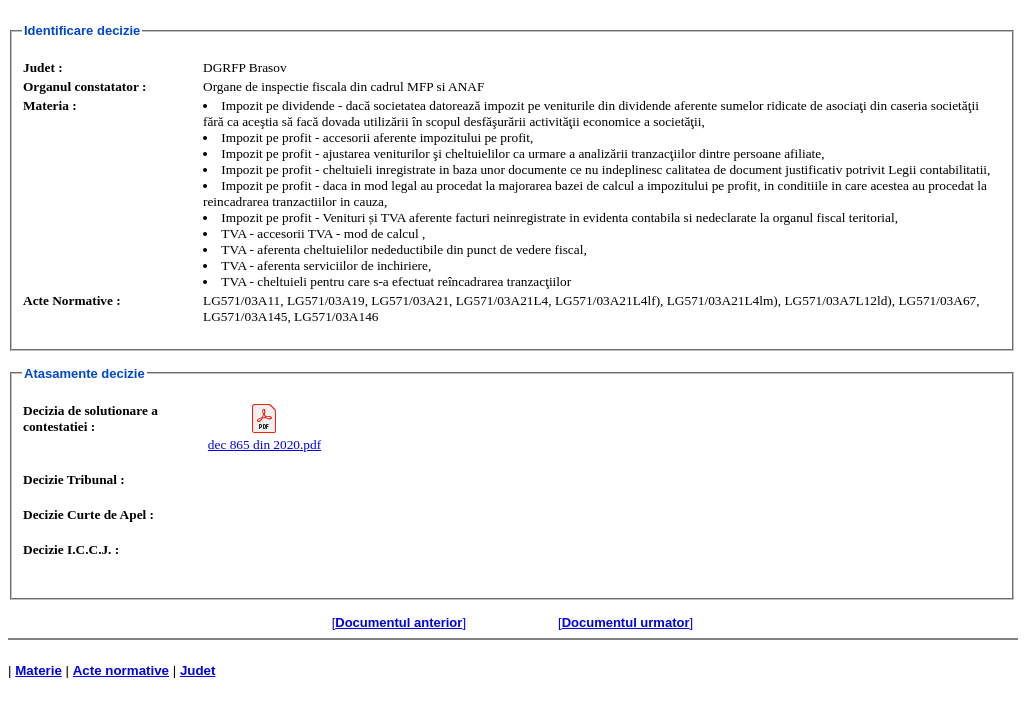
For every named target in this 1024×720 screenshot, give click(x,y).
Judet (198, 670)
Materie (38, 670)
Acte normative (121, 670)
